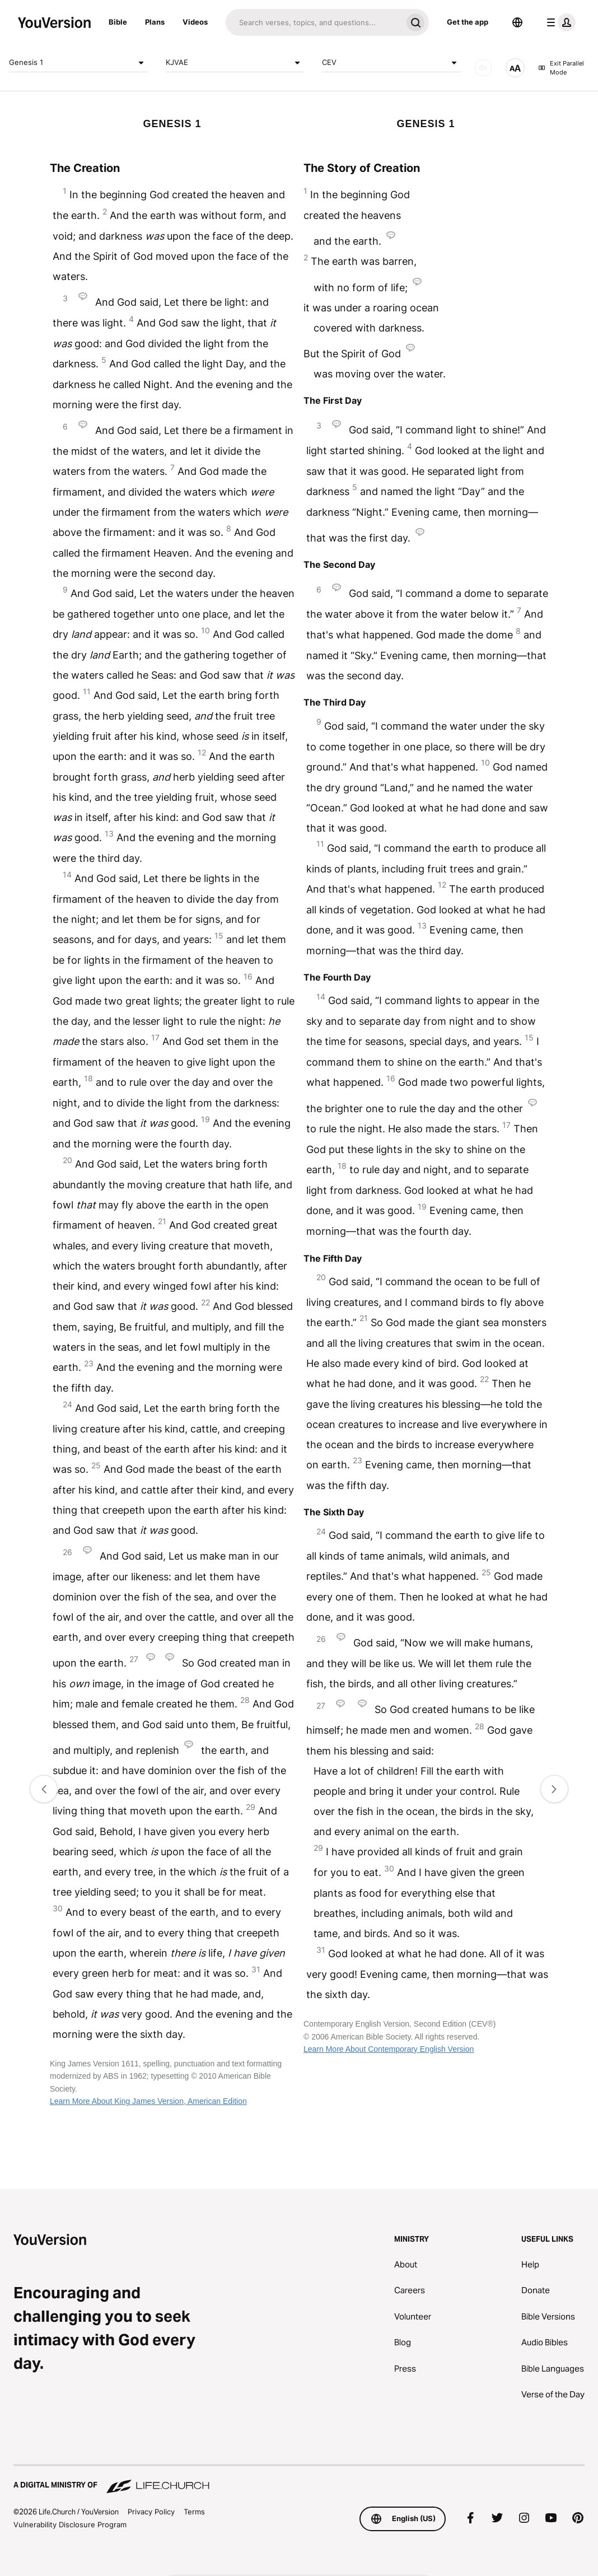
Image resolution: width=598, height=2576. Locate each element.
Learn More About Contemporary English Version (388, 2049)
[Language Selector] (517, 22)
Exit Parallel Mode (561, 68)
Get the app (467, 21)
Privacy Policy (151, 2511)
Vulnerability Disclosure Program (70, 2524)
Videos (195, 21)
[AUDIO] (483, 68)
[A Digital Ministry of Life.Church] (299, 2479)
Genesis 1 (78, 62)
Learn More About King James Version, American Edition (148, 2101)
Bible (118, 21)
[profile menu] (559, 22)
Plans (155, 21)
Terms (194, 2511)
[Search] (314, 22)
